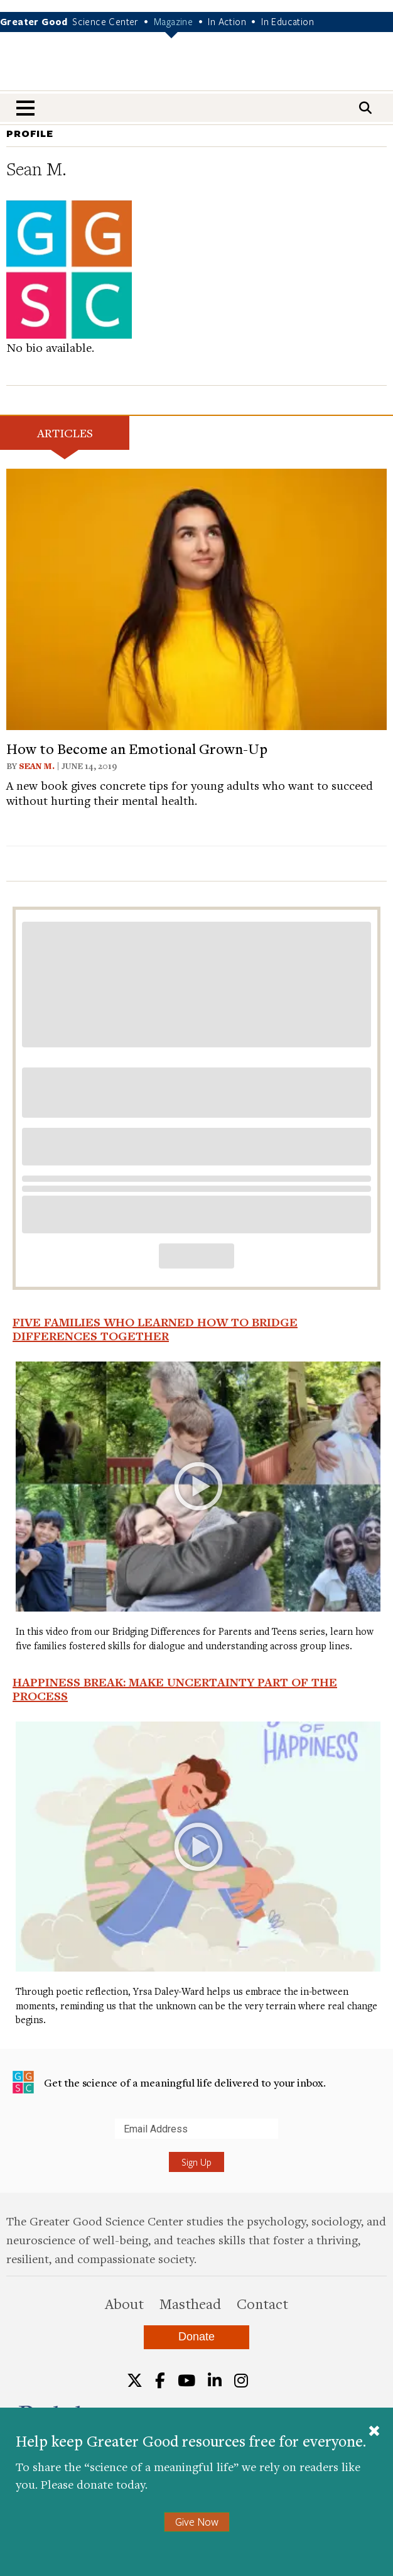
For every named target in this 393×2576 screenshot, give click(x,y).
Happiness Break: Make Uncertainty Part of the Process (175, 1689)
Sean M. (37, 766)
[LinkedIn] (215, 2381)
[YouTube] (186, 2381)
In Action (227, 21)
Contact (262, 2303)
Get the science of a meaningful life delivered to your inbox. (169, 2082)
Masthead (190, 2303)
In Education (287, 21)
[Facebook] (160, 2381)
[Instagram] (241, 2381)
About (124, 2303)
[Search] (365, 108)
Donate (196, 2336)
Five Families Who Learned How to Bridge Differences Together (155, 1329)
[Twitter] (135, 2381)
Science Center (105, 21)
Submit (12, 2138)
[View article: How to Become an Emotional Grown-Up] (196, 597)
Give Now (196, 2521)
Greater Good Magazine (196, 69)
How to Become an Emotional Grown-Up (136, 748)
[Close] (374, 2432)
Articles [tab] (65, 432)
